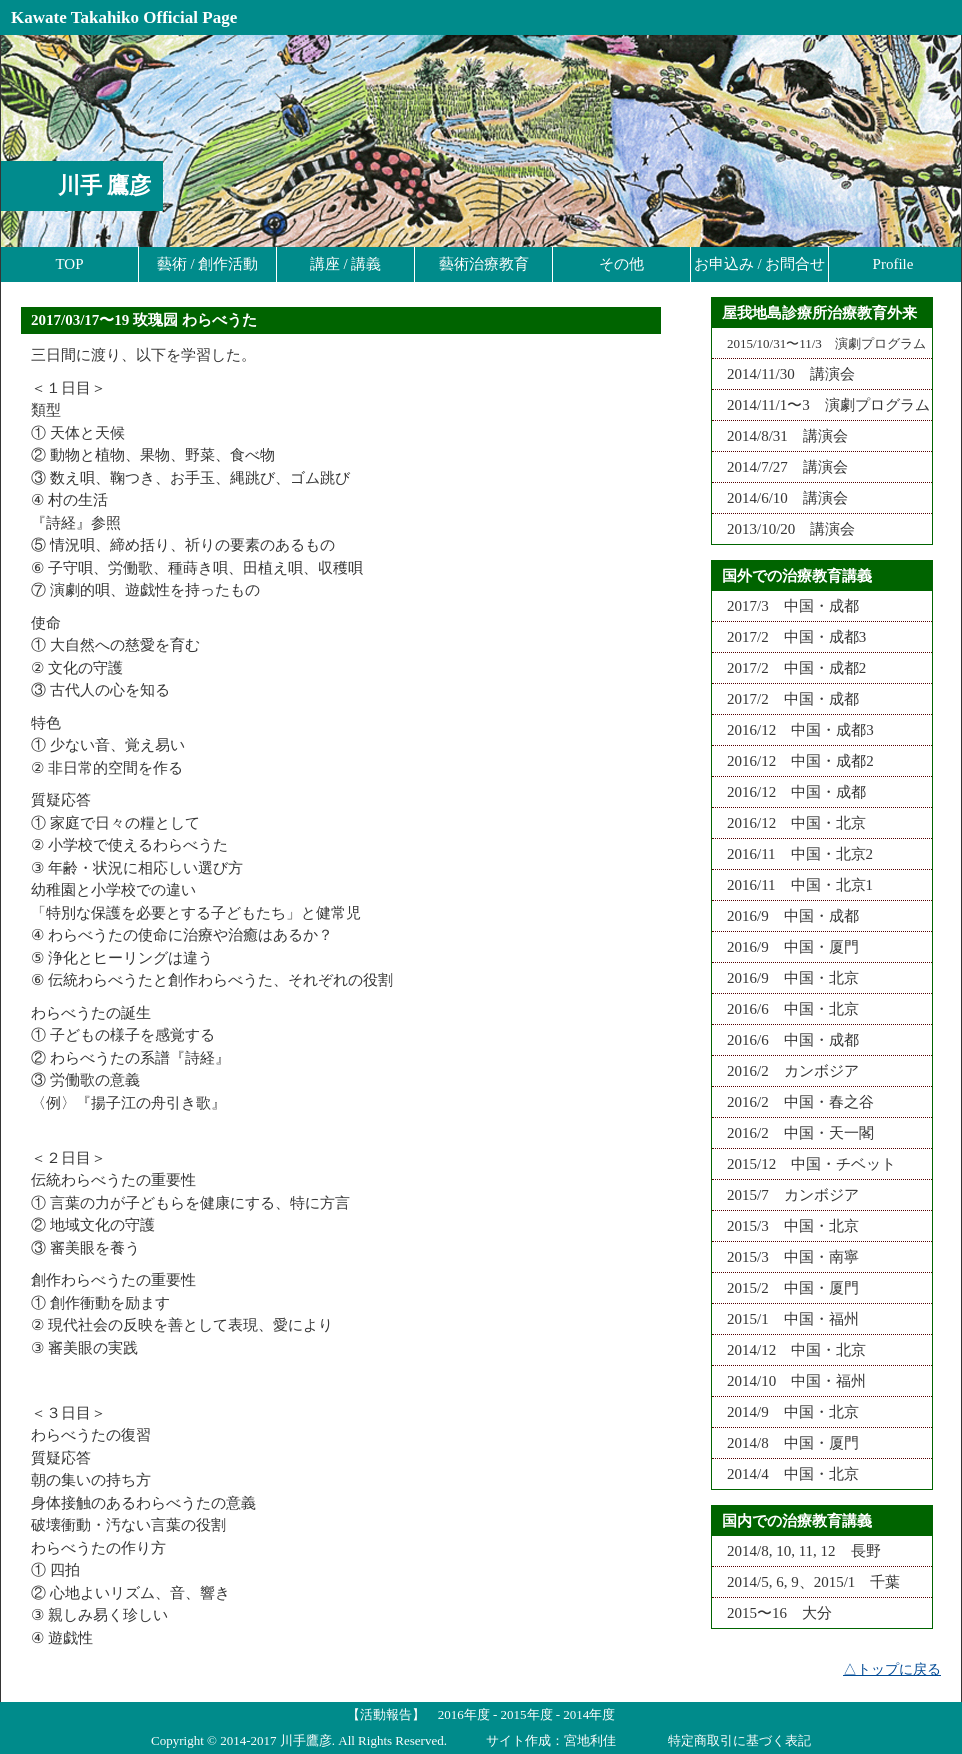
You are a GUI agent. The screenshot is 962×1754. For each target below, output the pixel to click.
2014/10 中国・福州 (789, 1381)
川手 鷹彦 (105, 185)
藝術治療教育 (484, 264)
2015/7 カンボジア (785, 1195)
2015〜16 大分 (772, 1613)
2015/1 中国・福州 (785, 1319)
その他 (621, 264)
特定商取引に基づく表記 (739, 1740)
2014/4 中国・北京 (785, 1474)
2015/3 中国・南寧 (785, 1257)
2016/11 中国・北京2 (792, 854)
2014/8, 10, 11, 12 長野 (796, 1551)
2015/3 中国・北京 (785, 1226)
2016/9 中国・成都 (785, 916)
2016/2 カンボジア (785, 1071)
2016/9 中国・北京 (785, 978)
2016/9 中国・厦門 (785, 947)
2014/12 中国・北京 (789, 1350)
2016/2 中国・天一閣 (793, 1133)
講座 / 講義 (346, 264)
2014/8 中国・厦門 (785, 1443)
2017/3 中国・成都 (785, 606)
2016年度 (464, 1714)
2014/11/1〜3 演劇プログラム (821, 405)
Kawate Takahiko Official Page (124, 17)
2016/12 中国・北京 (789, 823)
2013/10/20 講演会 (783, 529)
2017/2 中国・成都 (785, 699)
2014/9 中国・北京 (785, 1412)
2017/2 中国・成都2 (789, 668)
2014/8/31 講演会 (780, 436)
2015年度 (527, 1714)
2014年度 (589, 1714)
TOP (69, 264)
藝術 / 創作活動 (208, 264)
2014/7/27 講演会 (780, 467)
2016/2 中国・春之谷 (793, 1102)
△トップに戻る (892, 1669)
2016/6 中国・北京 (785, 1009)
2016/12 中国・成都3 (793, 730)
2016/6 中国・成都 (785, 1040)
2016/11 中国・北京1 (792, 885)
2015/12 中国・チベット (804, 1164)
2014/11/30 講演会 (783, 374)
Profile (893, 264)
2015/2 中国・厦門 (785, 1288)
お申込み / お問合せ (760, 264)
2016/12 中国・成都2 (793, 761)
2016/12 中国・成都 (789, 792)
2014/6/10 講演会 (780, 498)
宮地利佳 (590, 1740)
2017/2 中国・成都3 (789, 637)
